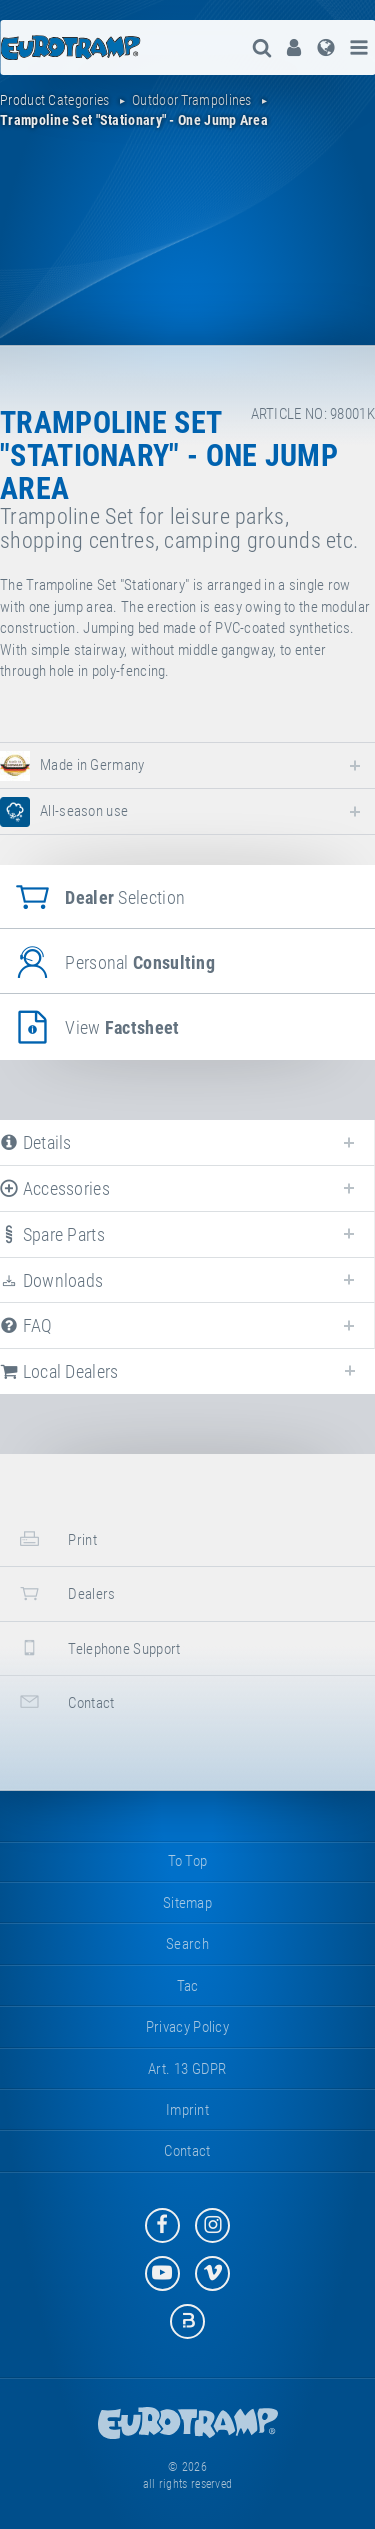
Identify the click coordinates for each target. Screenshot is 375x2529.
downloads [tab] (51, 1280)
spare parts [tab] (52, 1234)
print (56, 1538)
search (187, 1944)
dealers (65, 1593)
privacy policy (187, 2027)
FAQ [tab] (26, 1325)
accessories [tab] (55, 1188)
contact (64, 1701)
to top (188, 1861)
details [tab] (36, 1142)
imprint (187, 2110)
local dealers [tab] (59, 1371)
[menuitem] (294, 47)
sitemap (187, 1903)
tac (188, 1986)
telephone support (97, 1647)
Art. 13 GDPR (187, 2069)
